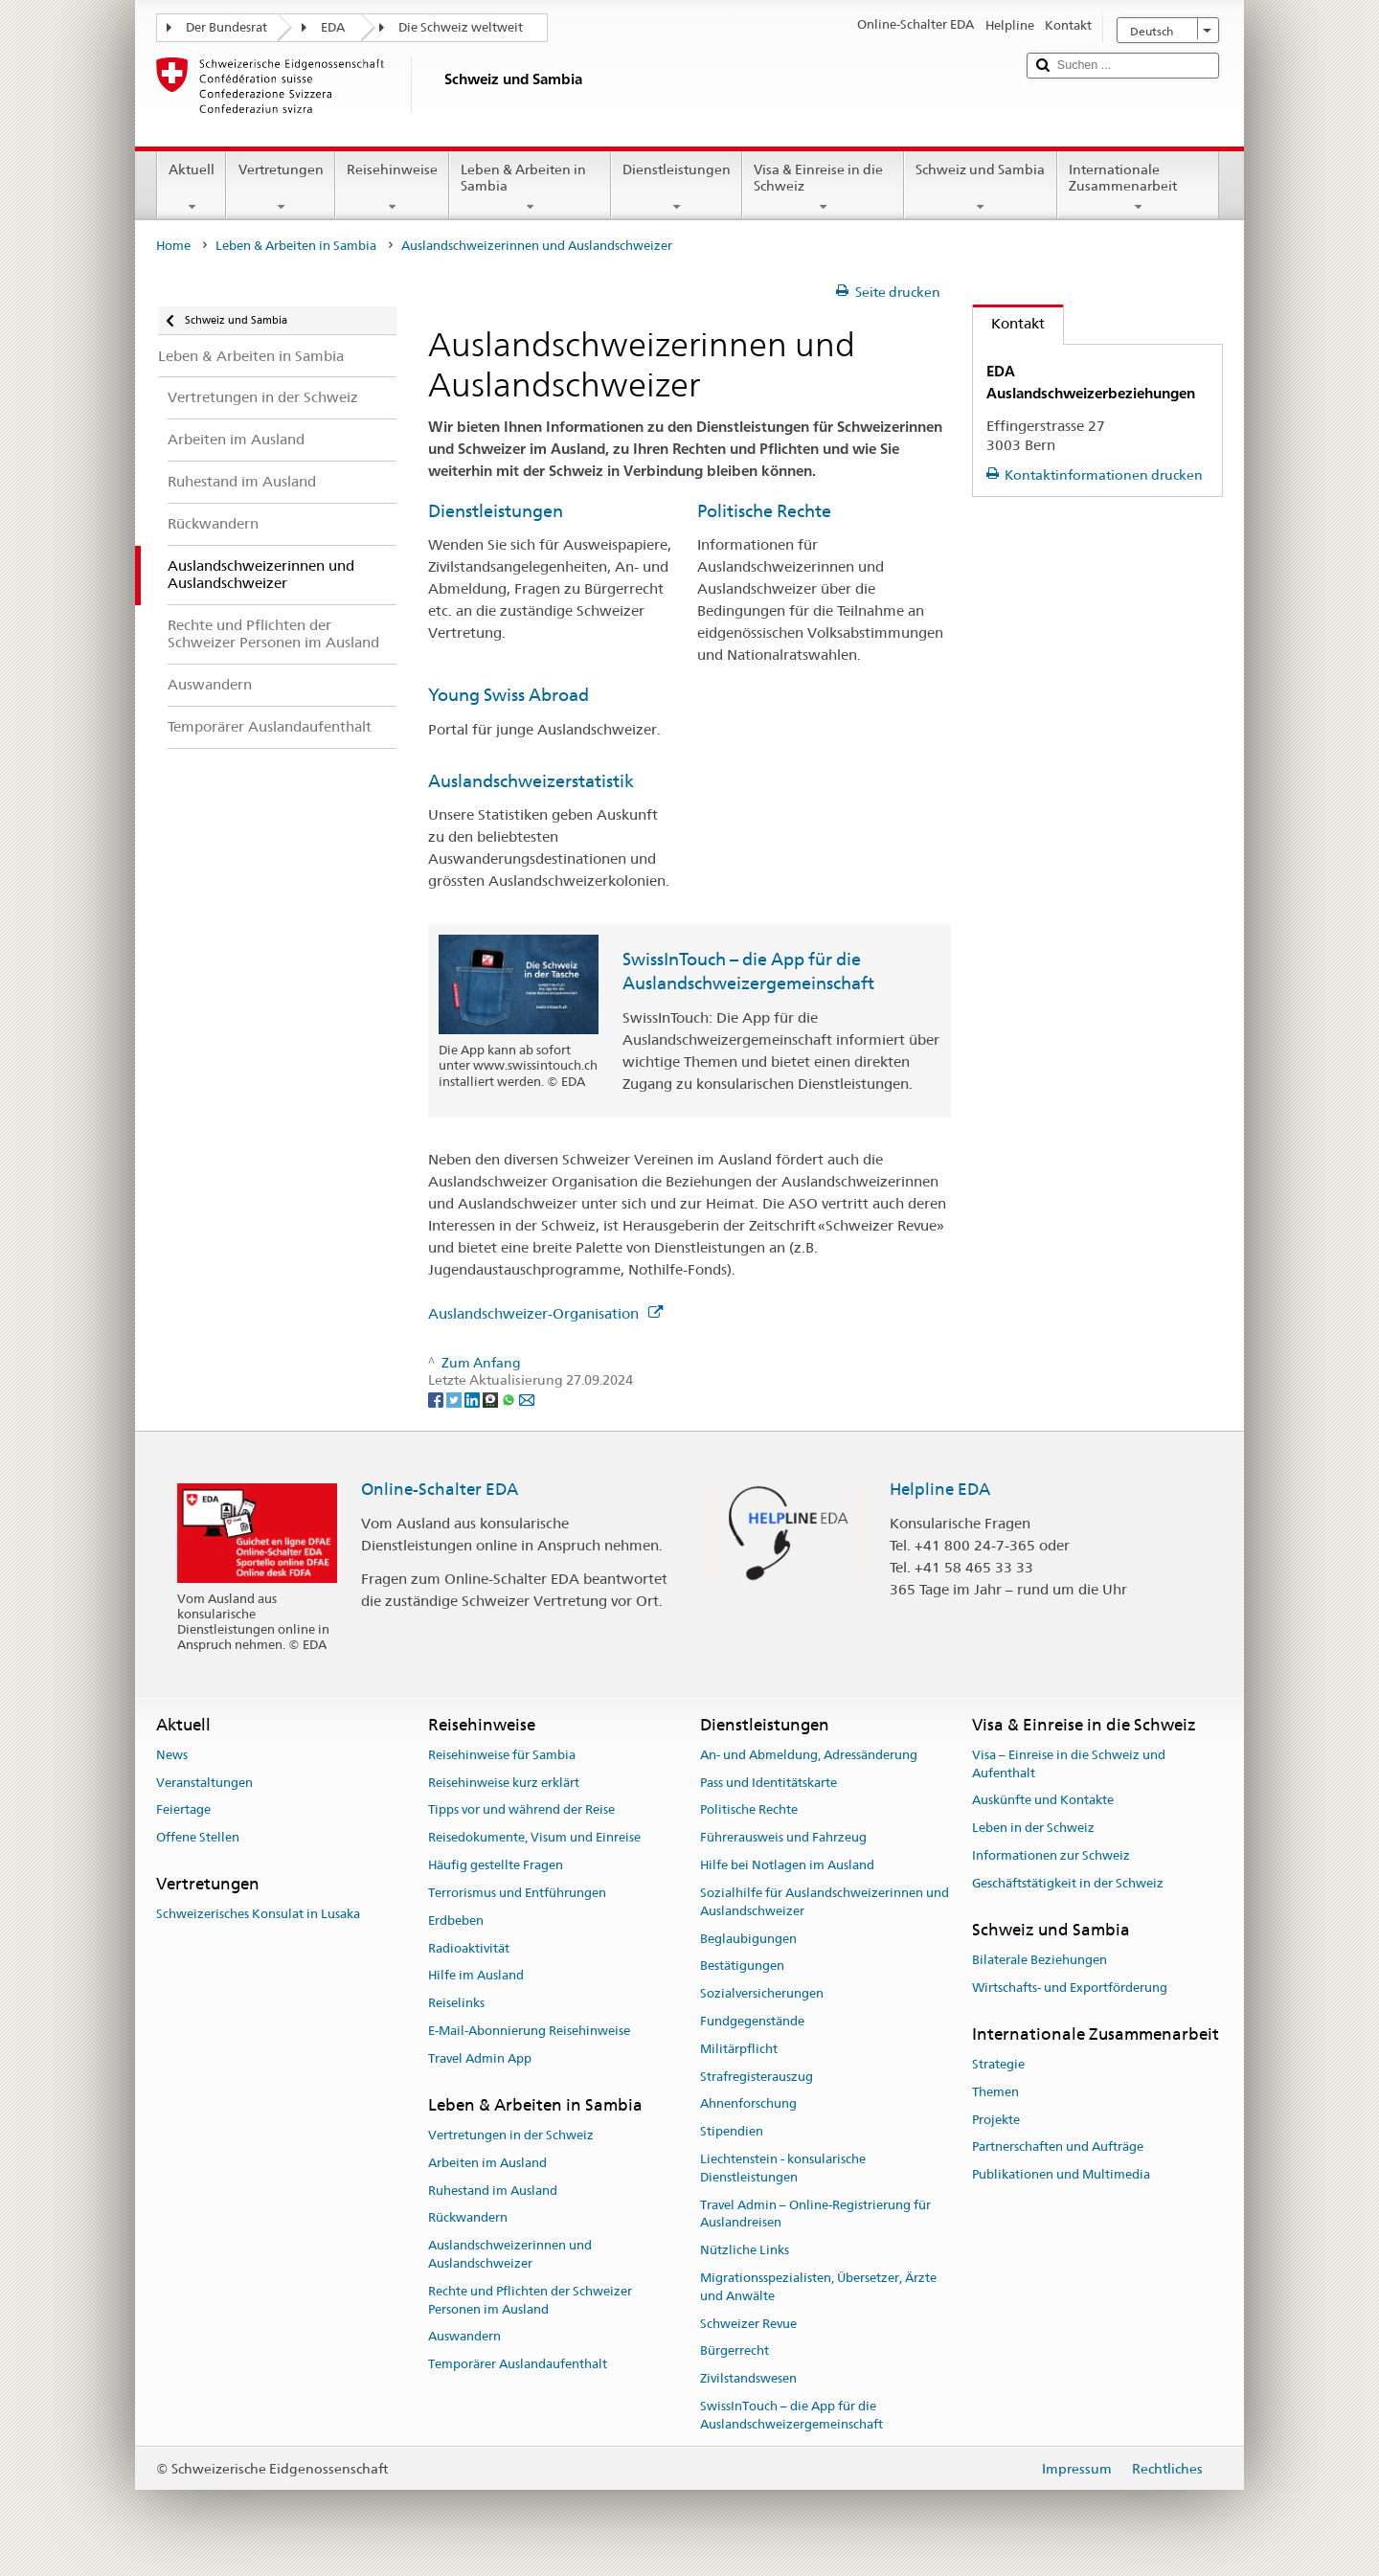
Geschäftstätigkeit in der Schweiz (1068, 1883)
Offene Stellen (197, 1838)
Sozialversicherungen (762, 1993)
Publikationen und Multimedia (1061, 2174)
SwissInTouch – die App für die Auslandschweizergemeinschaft (791, 2415)
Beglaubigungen (748, 1939)
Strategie (998, 2064)
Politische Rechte (764, 511)
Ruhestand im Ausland (492, 2190)
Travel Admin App (479, 2058)
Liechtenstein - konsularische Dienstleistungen (783, 2168)
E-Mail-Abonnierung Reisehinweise (529, 2030)
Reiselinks (456, 2003)
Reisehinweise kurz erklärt (503, 1782)
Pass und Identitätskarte (768, 1782)
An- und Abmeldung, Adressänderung (808, 1755)
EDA (333, 27)
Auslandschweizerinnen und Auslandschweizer (510, 2254)
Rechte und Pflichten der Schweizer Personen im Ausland (530, 2300)
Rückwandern (468, 2218)
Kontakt (1009, 323)
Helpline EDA (940, 1489)
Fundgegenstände (752, 2021)
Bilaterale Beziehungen (1039, 1960)
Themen (995, 2092)
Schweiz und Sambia (980, 188)
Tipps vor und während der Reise (521, 1810)
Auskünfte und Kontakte (1043, 1801)
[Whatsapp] (510, 1399)
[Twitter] (455, 1399)
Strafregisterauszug (756, 2076)
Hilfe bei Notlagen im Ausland (787, 1865)
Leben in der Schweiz (1033, 1828)
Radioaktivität (468, 1948)
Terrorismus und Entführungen (517, 1893)
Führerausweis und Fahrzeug (783, 1838)
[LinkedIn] (473, 1399)
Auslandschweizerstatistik (531, 781)
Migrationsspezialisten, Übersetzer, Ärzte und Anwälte (818, 2287)
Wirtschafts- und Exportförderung (1069, 1987)
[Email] (526, 1399)
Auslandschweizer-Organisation (545, 1313)
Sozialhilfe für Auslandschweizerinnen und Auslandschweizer (824, 1902)
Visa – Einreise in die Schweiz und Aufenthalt (1068, 1764)
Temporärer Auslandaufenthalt (517, 2364)
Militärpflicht (739, 2049)
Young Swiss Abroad (508, 695)
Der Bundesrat (226, 27)
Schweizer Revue (748, 2323)
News (172, 1755)
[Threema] (492, 1399)
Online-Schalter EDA (439, 1489)
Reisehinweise (392, 188)
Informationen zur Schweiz (1051, 1855)
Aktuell (191, 188)
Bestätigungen (742, 1966)
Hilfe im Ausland (476, 1976)
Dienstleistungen (676, 188)
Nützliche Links (744, 2251)
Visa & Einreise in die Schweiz (823, 188)
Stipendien (731, 2131)
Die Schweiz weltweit (460, 27)
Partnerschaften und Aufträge (1057, 2147)
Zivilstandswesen (748, 2379)
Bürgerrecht (734, 2351)
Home (173, 245)
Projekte (996, 2120)
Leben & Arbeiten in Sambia (530, 188)
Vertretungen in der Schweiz (511, 2135)
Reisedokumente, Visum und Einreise (534, 1838)
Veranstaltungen (204, 1782)
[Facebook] (437, 1399)
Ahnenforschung (748, 2104)
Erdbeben (456, 1920)
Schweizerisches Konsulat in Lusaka (258, 1915)
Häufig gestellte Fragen (495, 1865)
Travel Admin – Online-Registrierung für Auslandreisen (815, 2214)
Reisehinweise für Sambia (502, 1755)
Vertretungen (280, 188)
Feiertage (183, 1810)
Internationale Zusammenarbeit (1138, 188)
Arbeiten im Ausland (487, 2163)
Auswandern (464, 2337)
